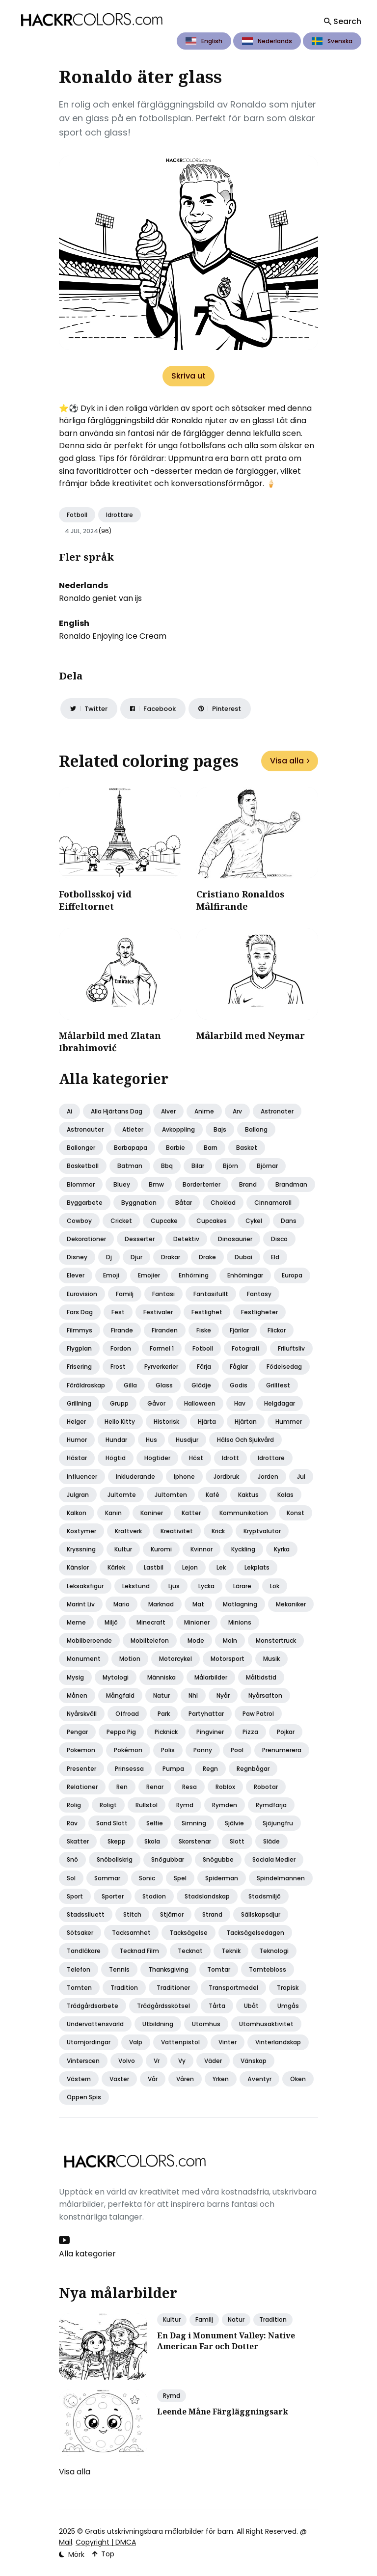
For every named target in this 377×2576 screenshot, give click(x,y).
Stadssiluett (86, 1914)
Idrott (230, 1458)
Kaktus (248, 1495)
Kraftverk (128, 1531)
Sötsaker (80, 1932)
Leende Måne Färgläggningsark (222, 2411)
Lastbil (153, 1567)
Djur (136, 1257)
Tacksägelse (188, 1932)
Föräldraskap (86, 1385)
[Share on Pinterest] (219, 708)
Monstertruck (276, 1640)
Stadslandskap (207, 1896)
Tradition (124, 1987)
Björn (230, 1166)
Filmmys (79, 1330)
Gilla (130, 1385)
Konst (295, 1513)
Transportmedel (233, 1987)
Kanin (113, 1513)
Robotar (266, 1787)
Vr (157, 2061)
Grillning (79, 1403)
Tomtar (218, 1969)
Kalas (285, 1495)
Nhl (193, 1695)
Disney (77, 1257)
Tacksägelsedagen (255, 1932)
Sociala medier (274, 1859)
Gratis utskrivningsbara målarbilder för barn (159, 2531)
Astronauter (85, 1129)
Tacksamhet (131, 1932)
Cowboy (79, 1221)
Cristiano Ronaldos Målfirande (240, 900)
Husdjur (187, 1440)
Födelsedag (284, 1366)
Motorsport (227, 1658)
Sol (71, 1878)
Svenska (332, 41)
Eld (275, 1257)
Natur (161, 1695)
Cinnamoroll (273, 1202)
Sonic (147, 1878)
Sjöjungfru (278, 1823)
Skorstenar (195, 1841)
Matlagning (240, 1604)
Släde (271, 1841)
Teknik (231, 1951)
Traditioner (173, 1987)
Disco (279, 1239)
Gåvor (156, 1403)
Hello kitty (120, 1421)
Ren (122, 1787)
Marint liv (81, 1604)
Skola (152, 1841)
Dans (288, 1221)
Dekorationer (86, 1239)
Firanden (165, 1330)
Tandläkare (84, 1951)
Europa (292, 1275)
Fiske (203, 1330)
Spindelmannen (281, 1878)
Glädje (201, 1385)
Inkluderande (135, 1476)
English (204, 41)
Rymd (184, 1805)
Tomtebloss (267, 1969)
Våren (185, 2079)
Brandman (291, 1184)
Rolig (74, 1805)
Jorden (268, 1476)
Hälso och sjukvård (245, 1440)
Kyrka (282, 1549)
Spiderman (221, 1878)
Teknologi (274, 1951)
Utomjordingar (88, 2042)
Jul (301, 1476)
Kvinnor (201, 1549)
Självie (234, 1823)
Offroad (127, 1713)
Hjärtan (246, 1421)
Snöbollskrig (115, 1859)
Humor (77, 1440)
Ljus (174, 1586)
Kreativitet (177, 1531)
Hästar (77, 1458)
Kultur (123, 1549)
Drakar (170, 1257)
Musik (271, 1658)
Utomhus (206, 2024)
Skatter (78, 1841)
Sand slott (112, 1823)
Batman (129, 1166)
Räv (72, 1823)
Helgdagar (279, 1403)
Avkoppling (178, 1129)
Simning (194, 1823)
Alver (168, 1111)
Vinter (227, 2042)
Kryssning (81, 1549)
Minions (239, 1622)
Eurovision (82, 1294)
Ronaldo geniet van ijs (100, 598)
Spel (180, 1878)
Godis (238, 1385)
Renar (154, 1787)
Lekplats (256, 1567)
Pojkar (286, 1732)
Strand (212, 1914)
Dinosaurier (235, 1239)
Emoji (111, 1275)
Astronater (277, 1111)
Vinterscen (83, 2061)
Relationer (82, 1787)
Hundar (116, 1440)
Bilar (197, 1166)
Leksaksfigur (85, 1586)
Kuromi (161, 1549)
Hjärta (207, 1421)
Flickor (277, 1330)
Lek (221, 1567)
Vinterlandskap (278, 2042)
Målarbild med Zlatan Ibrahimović (110, 1042)
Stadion (154, 1896)
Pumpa (173, 1768)
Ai (69, 1111)
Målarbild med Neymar (250, 1035)
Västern (79, 2079)
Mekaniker (291, 1604)
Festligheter (259, 1312)
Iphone (184, 1476)
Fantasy (259, 1294)
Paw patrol (258, 1713)
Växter (119, 2079)
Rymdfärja (271, 1805)
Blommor (81, 1184)
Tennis (119, 1969)
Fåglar (239, 1366)
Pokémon (128, 1750)
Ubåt (251, 2006)
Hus (151, 1440)
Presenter (81, 1768)
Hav (239, 1403)
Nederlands (267, 41)
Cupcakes (211, 1221)
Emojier (149, 1275)
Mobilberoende (89, 1640)
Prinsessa (129, 1768)
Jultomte (122, 1495)
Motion (129, 1658)
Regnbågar (253, 1768)
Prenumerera (281, 1750)
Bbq (167, 1166)
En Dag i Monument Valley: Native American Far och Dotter (226, 2341)
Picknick (166, 1732)
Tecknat (190, 1951)
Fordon (120, 1348)
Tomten (79, 1987)
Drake (207, 1257)
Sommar (107, 1878)
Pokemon (81, 1750)
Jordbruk (226, 1476)
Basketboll (83, 1166)
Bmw (156, 1184)
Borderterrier (201, 1184)
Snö (72, 1859)
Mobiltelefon (150, 1640)
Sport (75, 1896)
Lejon (190, 1567)
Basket (246, 1147)
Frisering (79, 1366)
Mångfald (120, 1695)
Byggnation (139, 1202)
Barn (210, 1147)
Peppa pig (121, 1732)
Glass (164, 1385)
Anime (204, 1111)
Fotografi (245, 1348)
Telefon (78, 1969)
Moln (230, 1640)
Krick (218, 1531)
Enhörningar (245, 1275)
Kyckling (243, 1549)
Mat (198, 1604)
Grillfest (278, 1385)
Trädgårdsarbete (92, 2006)
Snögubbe (218, 1859)
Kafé (212, 1495)
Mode (196, 1640)
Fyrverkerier (161, 1366)
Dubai (243, 1257)
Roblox (225, 1787)
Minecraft (150, 1622)
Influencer (82, 1476)
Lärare (242, 1586)
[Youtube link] (65, 2240)
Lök (274, 1586)
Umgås (288, 2006)
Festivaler (158, 1312)
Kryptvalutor (262, 1531)
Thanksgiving (168, 1969)
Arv (237, 1111)
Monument (84, 1658)
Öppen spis (84, 2097)
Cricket (121, 1221)
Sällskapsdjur (260, 1914)
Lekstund (136, 1586)
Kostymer (81, 1531)
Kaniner (151, 1513)
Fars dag (80, 1312)
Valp (135, 2042)
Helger (76, 1421)
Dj (109, 1257)
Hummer (288, 1421)
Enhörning (194, 1275)
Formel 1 (162, 1348)
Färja (204, 1366)
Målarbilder (210, 1677)
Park (164, 1713)
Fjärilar (239, 1330)
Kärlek (116, 1567)
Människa (161, 1677)
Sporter (113, 1896)
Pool (237, 1750)
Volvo (126, 2061)
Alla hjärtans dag (116, 1111)
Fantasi (163, 1294)
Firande (122, 1330)
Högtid (116, 1458)
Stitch (132, 1914)
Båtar (183, 1202)
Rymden (224, 1805)
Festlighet (206, 1312)
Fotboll (77, 515)
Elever (75, 1275)
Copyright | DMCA (106, 2542)
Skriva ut (188, 375)
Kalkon (76, 1513)
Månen (77, 1695)
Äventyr (259, 2079)
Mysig (75, 1677)
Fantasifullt (210, 1294)
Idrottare (119, 515)
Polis (168, 1750)
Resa (189, 1787)
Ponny (202, 1750)
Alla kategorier (87, 2253)
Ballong (256, 1129)
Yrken (221, 2079)
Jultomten (171, 1495)
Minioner (197, 1622)
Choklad (223, 1202)
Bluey (121, 1184)
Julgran (78, 1495)
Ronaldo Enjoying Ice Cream (112, 636)
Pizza (250, 1732)
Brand (248, 1184)
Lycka (206, 1586)
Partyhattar (206, 1713)
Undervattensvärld (95, 2024)
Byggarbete (85, 1202)
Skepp (117, 1841)
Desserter (140, 1239)
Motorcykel (175, 1658)
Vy (182, 2061)
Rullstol (146, 1805)
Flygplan (79, 1348)
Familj (125, 1294)
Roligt (108, 1805)
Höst (196, 1458)
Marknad (161, 1604)
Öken (298, 2079)
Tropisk (287, 1987)
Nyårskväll (82, 1713)
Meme (76, 1622)
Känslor (78, 1567)
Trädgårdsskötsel (163, 2006)
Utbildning (157, 2024)
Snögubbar (167, 1859)
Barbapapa (130, 1147)
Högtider (157, 1458)
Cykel (253, 1221)
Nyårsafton (265, 1695)
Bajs (220, 1129)
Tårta (217, 2006)
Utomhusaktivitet (266, 2024)
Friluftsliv (291, 1348)
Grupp (119, 1403)
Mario (121, 1604)
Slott (237, 1841)
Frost (118, 1366)
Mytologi (116, 1677)
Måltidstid (261, 1677)
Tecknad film (139, 1951)
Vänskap (254, 2061)
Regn (210, 1768)
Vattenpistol (180, 2042)
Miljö (111, 1622)
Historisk (166, 1421)
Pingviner (210, 1732)
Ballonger (81, 1147)
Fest (118, 1312)
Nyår (223, 1695)
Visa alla (289, 760)
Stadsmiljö (264, 1896)
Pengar (77, 1732)
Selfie (154, 1823)
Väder (213, 2061)
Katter (191, 1513)
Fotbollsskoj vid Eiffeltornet (95, 900)
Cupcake (164, 1221)
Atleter (132, 1129)
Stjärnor (172, 1914)
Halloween (199, 1403)
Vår (153, 2079)
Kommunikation (243, 1513)
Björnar (267, 1166)
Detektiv (186, 1239)
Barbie (175, 1147)
